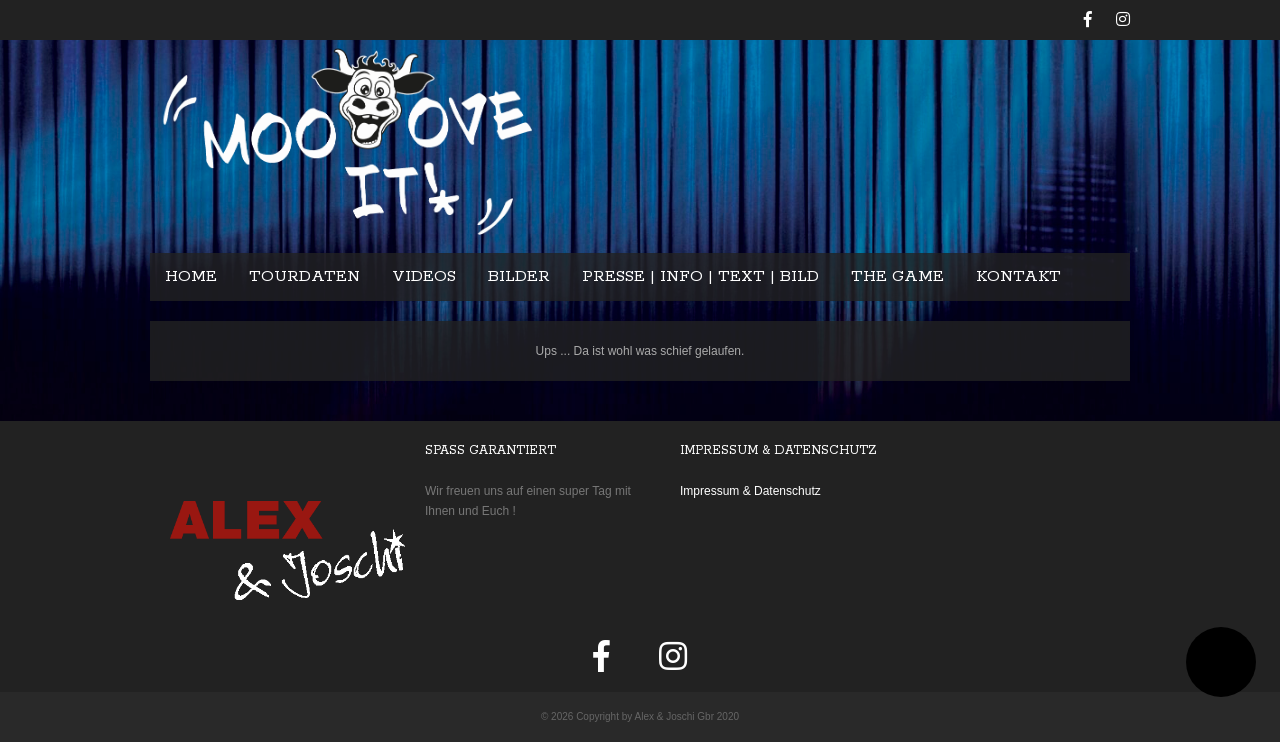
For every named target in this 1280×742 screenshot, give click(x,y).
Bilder (519, 276)
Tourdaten (304, 276)
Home (191, 276)
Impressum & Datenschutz (750, 491)
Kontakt (1018, 276)
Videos (424, 276)
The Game (897, 276)
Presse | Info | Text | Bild (700, 276)
